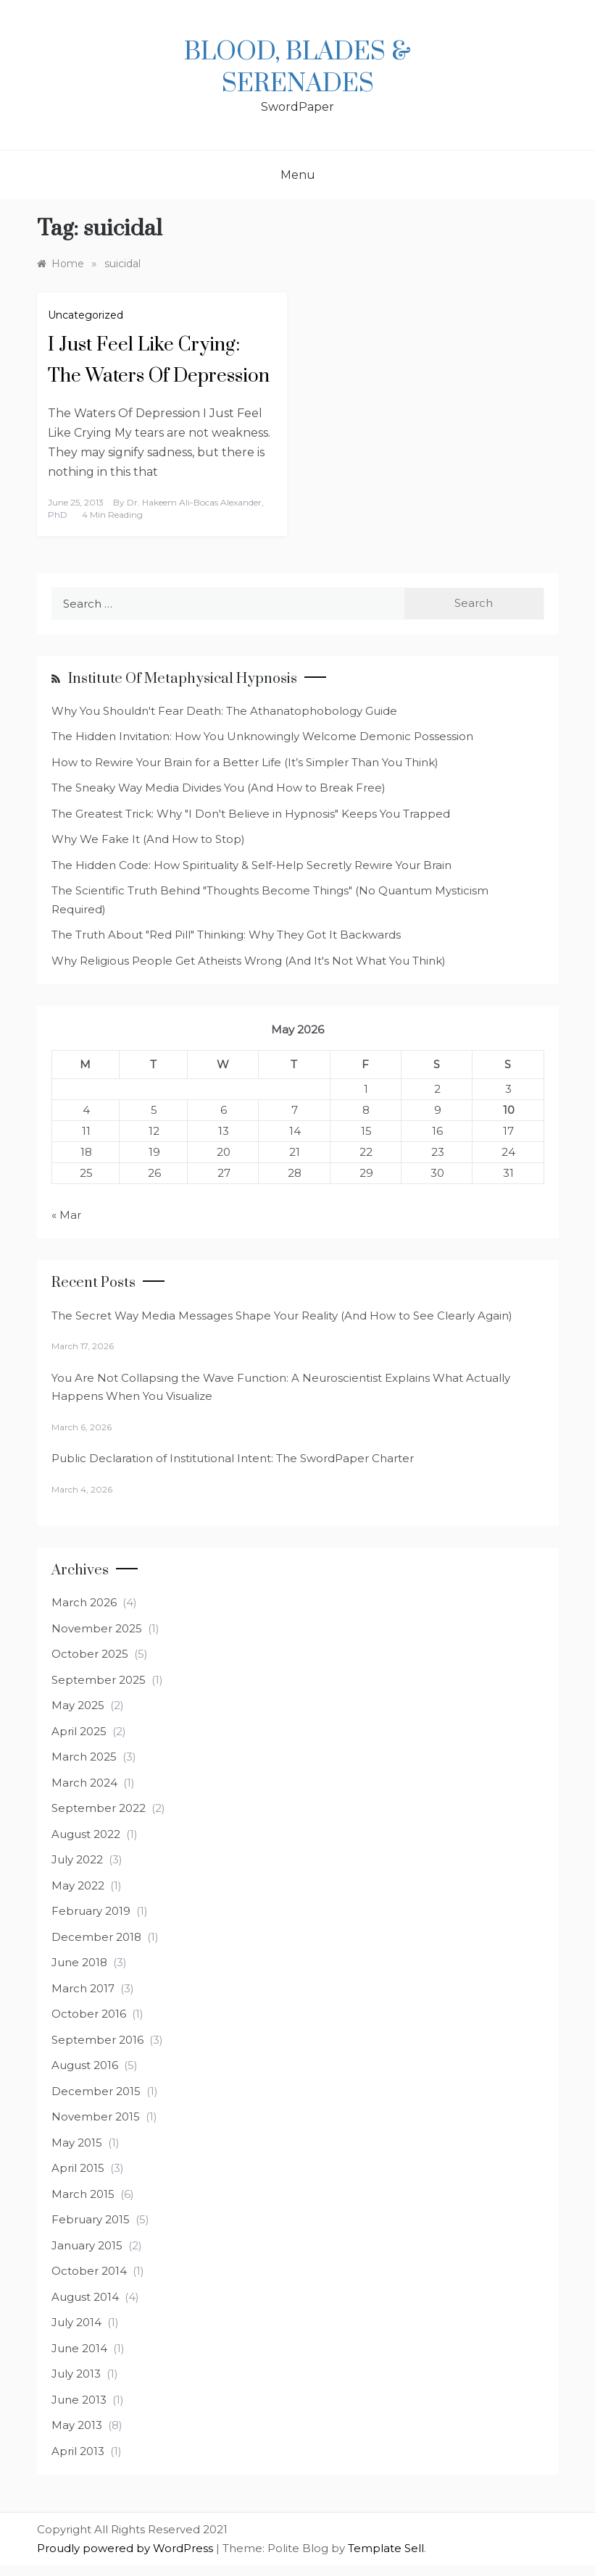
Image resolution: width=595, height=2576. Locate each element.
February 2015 (90, 2219)
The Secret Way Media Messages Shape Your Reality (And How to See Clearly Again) (281, 1315)
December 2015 (96, 2091)
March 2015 (83, 2194)
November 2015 (95, 2116)
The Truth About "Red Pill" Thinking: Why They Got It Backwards (226, 934)
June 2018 (79, 1962)
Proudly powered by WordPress (126, 2548)
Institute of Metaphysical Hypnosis (182, 679)
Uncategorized (85, 315)
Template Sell (386, 2548)
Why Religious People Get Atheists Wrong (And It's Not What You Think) (248, 961)
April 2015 (77, 2168)
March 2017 (83, 1988)
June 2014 (79, 2348)
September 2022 (98, 1808)
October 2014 (89, 2271)
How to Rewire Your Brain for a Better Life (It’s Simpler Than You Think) (244, 762)
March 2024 (84, 1783)
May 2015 (76, 2142)
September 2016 (97, 2040)
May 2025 (77, 1705)
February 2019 (90, 1911)
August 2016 (84, 2065)
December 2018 (96, 1937)
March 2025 (84, 1756)
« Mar (66, 1215)
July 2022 (77, 1859)
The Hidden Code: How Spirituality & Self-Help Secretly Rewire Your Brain (251, 865)
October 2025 (89, 1654)
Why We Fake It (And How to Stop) (148, 839)
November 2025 (96, 1628)
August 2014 (85, 2297)
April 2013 (77, 2451)
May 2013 (76, 2425)
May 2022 (77, 1885)
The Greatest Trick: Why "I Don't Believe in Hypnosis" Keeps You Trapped (250, 814)
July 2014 (76, 2322)
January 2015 (86, 2245)
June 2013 (79, 2400)
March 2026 (84, 1602)
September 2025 (98, 1680)
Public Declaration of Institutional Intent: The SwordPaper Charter (232, 1458)
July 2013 (76, 2373)
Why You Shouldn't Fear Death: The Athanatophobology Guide (224, 711)
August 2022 (85, 1834)
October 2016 (88, 2014)
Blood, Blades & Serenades (297, 68)
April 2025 (79, 1731)
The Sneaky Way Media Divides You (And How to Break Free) (218, 787)
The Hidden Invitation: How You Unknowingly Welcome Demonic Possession (262, 736)
